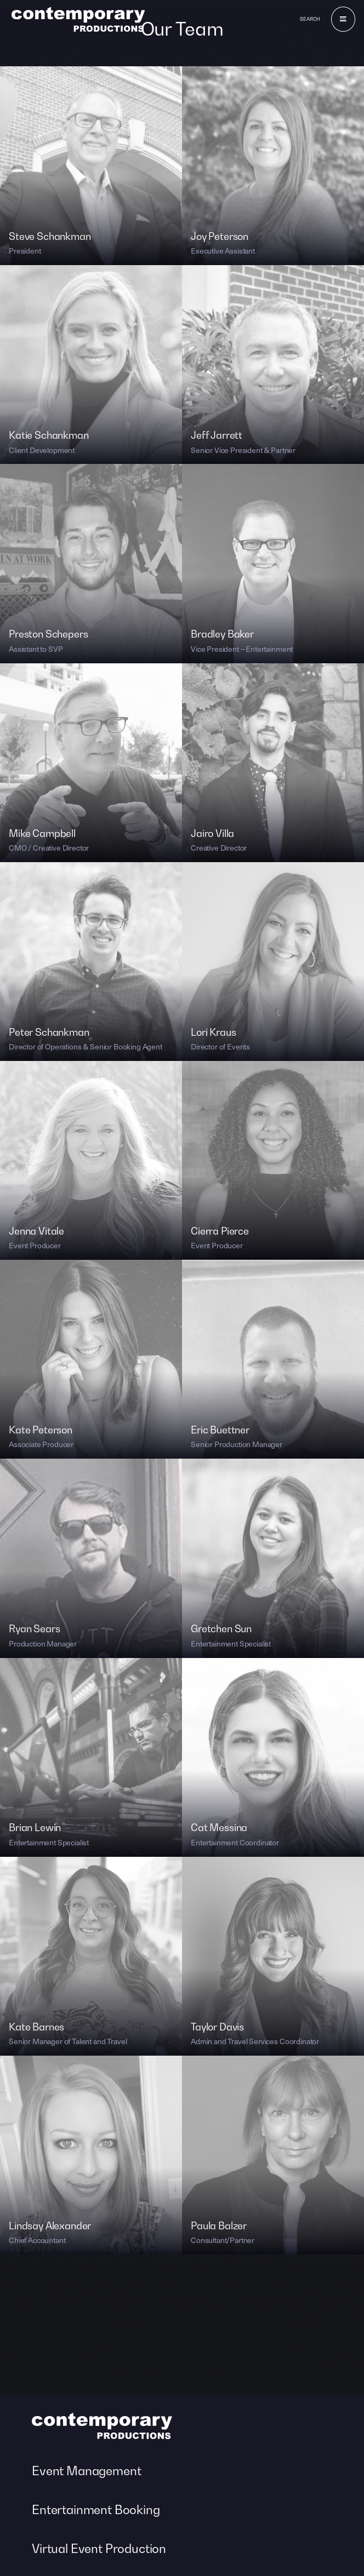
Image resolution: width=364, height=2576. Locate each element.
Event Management (86, 2471)
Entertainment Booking (96, 2510)
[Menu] (343, 19)
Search (310, 19)
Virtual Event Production (99, 2548)
